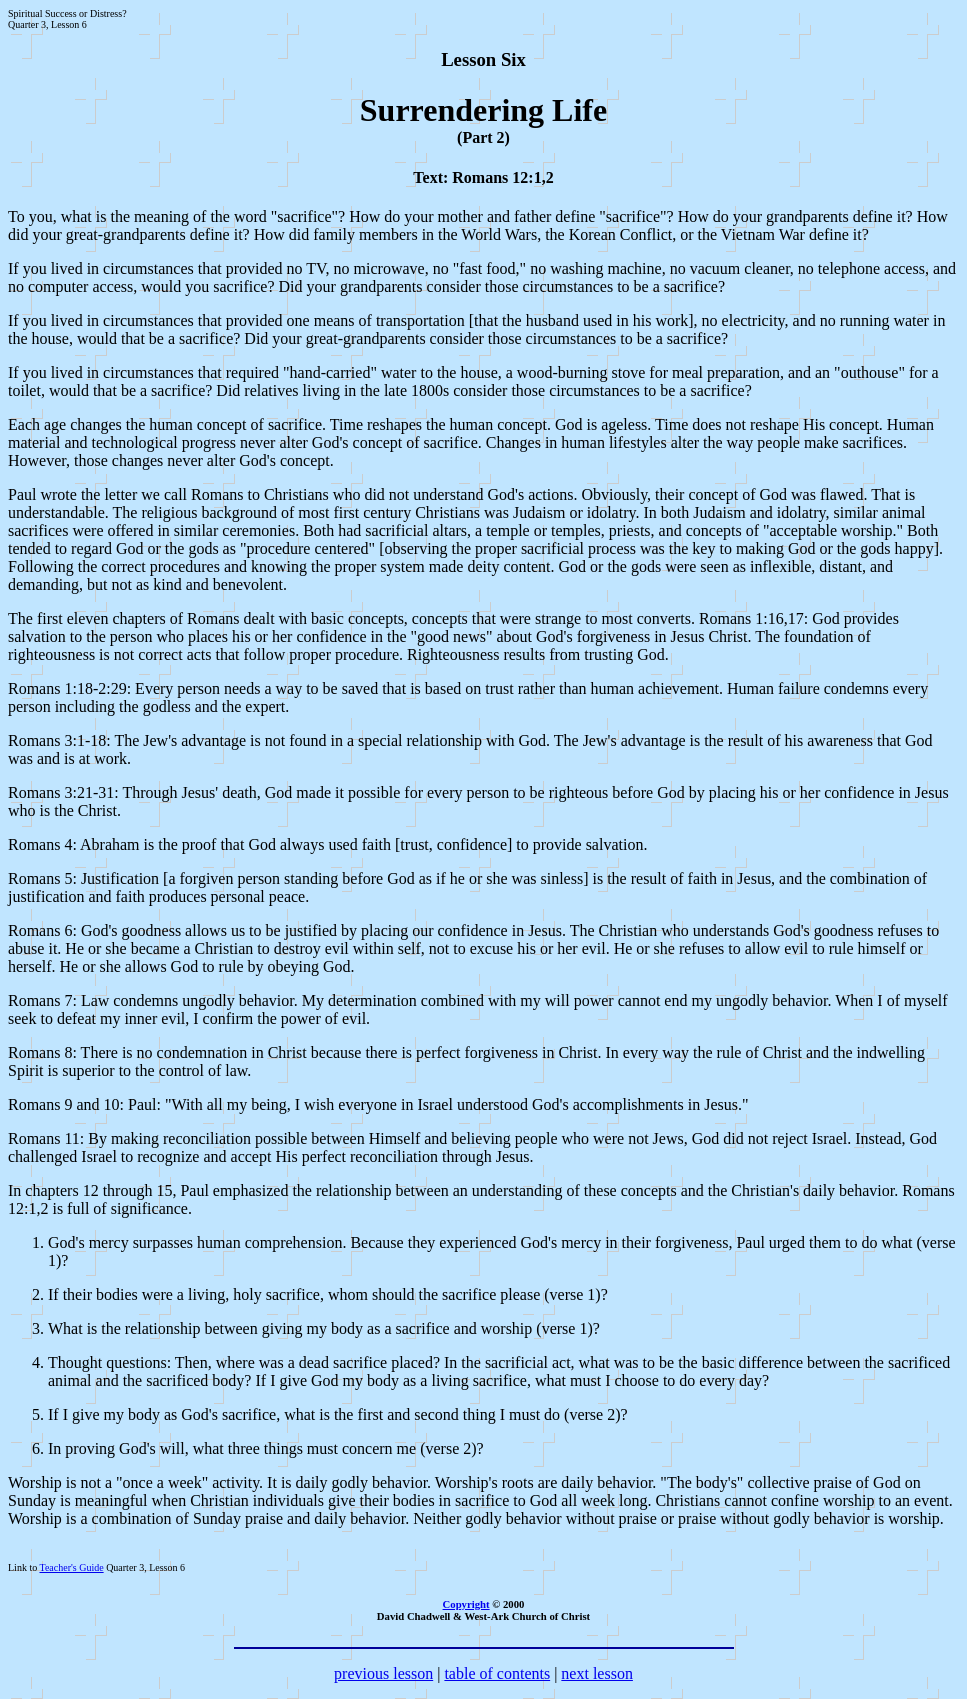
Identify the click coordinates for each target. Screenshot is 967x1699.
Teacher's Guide (71, 1567)
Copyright (466, 1604)
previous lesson (383, 1673)
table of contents (497, 1673)
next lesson (597, 1673)
